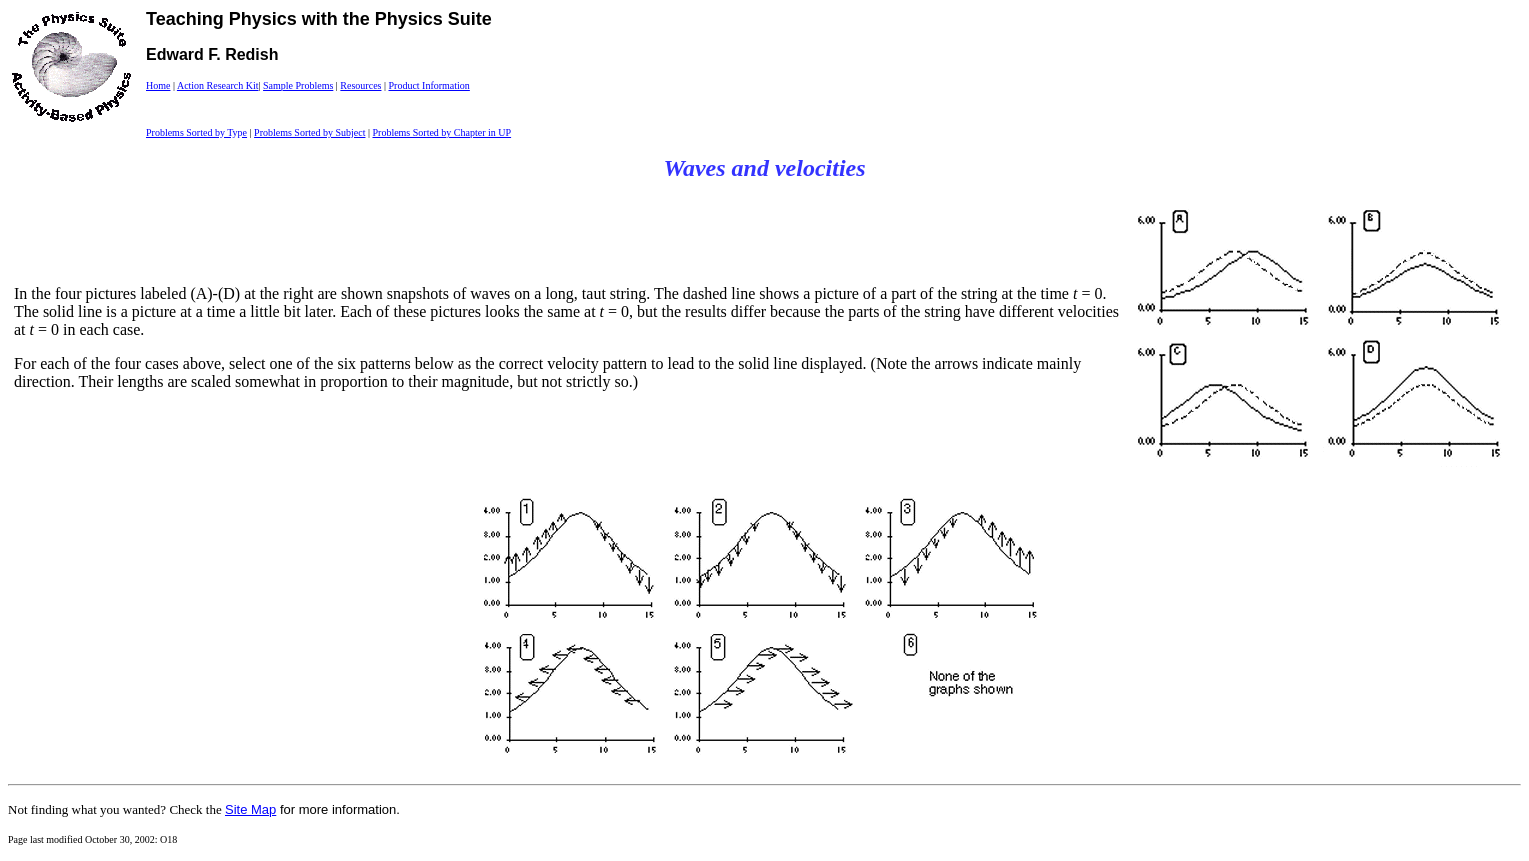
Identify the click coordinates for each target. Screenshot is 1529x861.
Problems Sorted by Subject (309, 132)
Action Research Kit (218, 85)
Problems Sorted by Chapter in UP (441, 132)
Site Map (250, 809)
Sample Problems (298, 85)
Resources (360, 85)
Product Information (428, 85)
